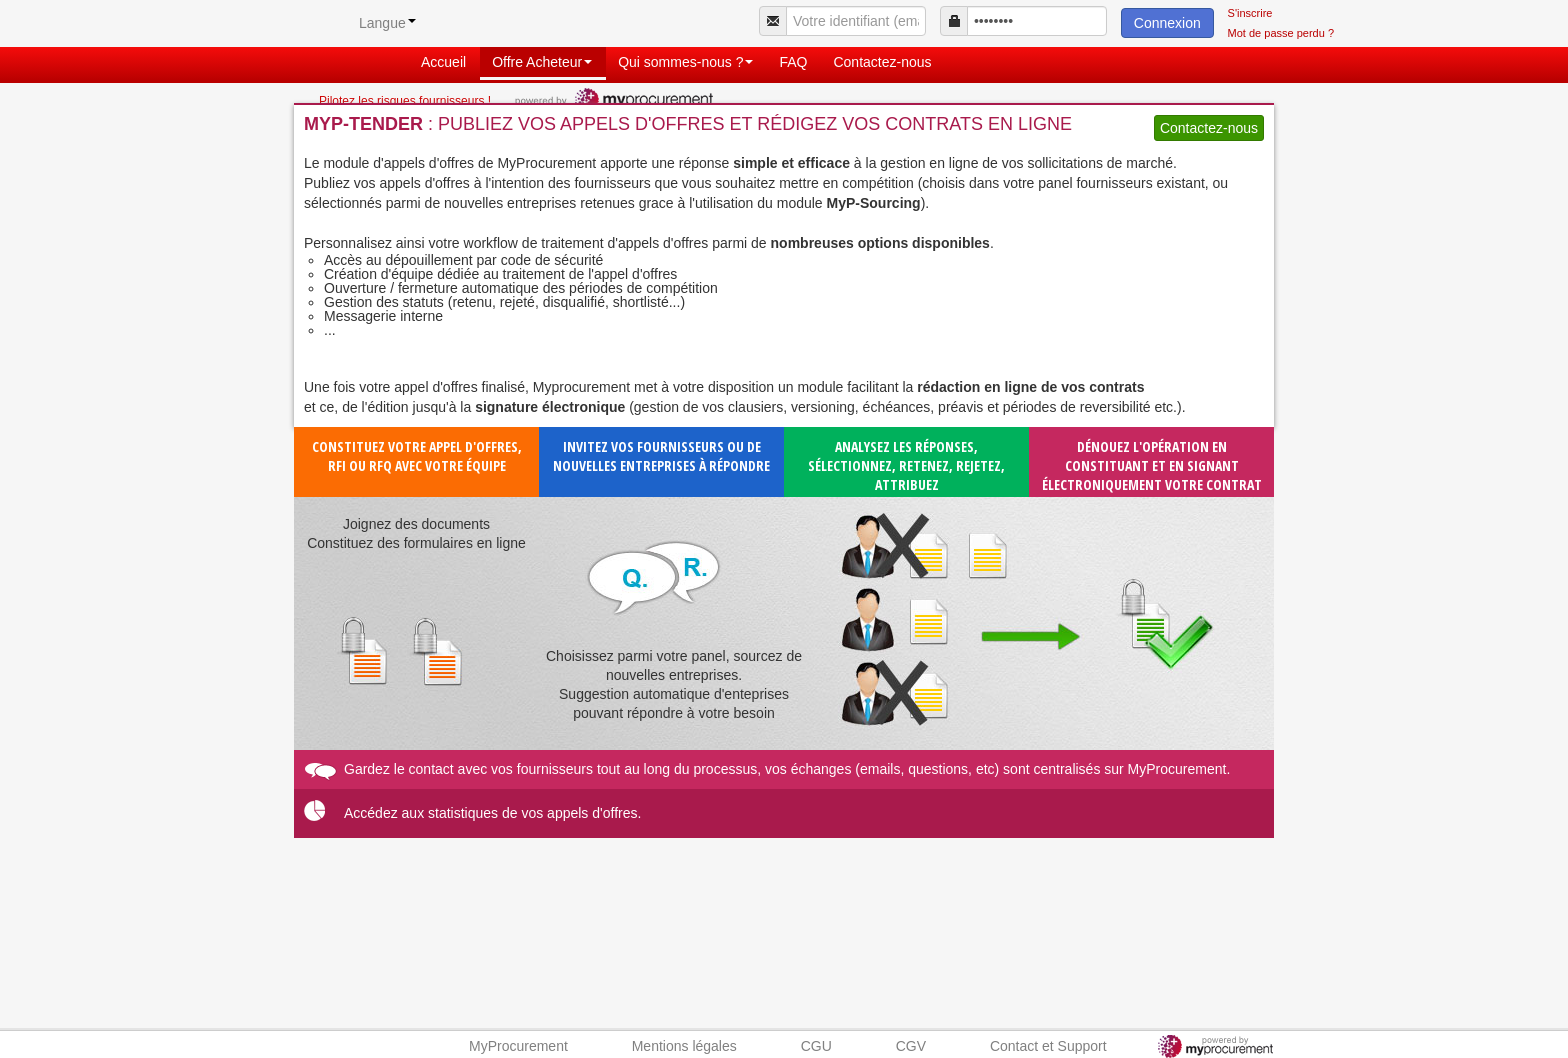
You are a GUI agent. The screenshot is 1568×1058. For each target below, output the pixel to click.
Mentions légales (684, 1046)
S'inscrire (1250, 13)
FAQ (793, 62)
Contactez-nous (882, 62)
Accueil (443, 62)
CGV (911, 1046)
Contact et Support (1048, 1046)
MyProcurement (518, 1046)
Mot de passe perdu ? (1281, 33)
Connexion (1167, 23)
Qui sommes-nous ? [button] (685, 62)
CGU (816, 1046)
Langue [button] (387, 23)
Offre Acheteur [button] (542, 62)
